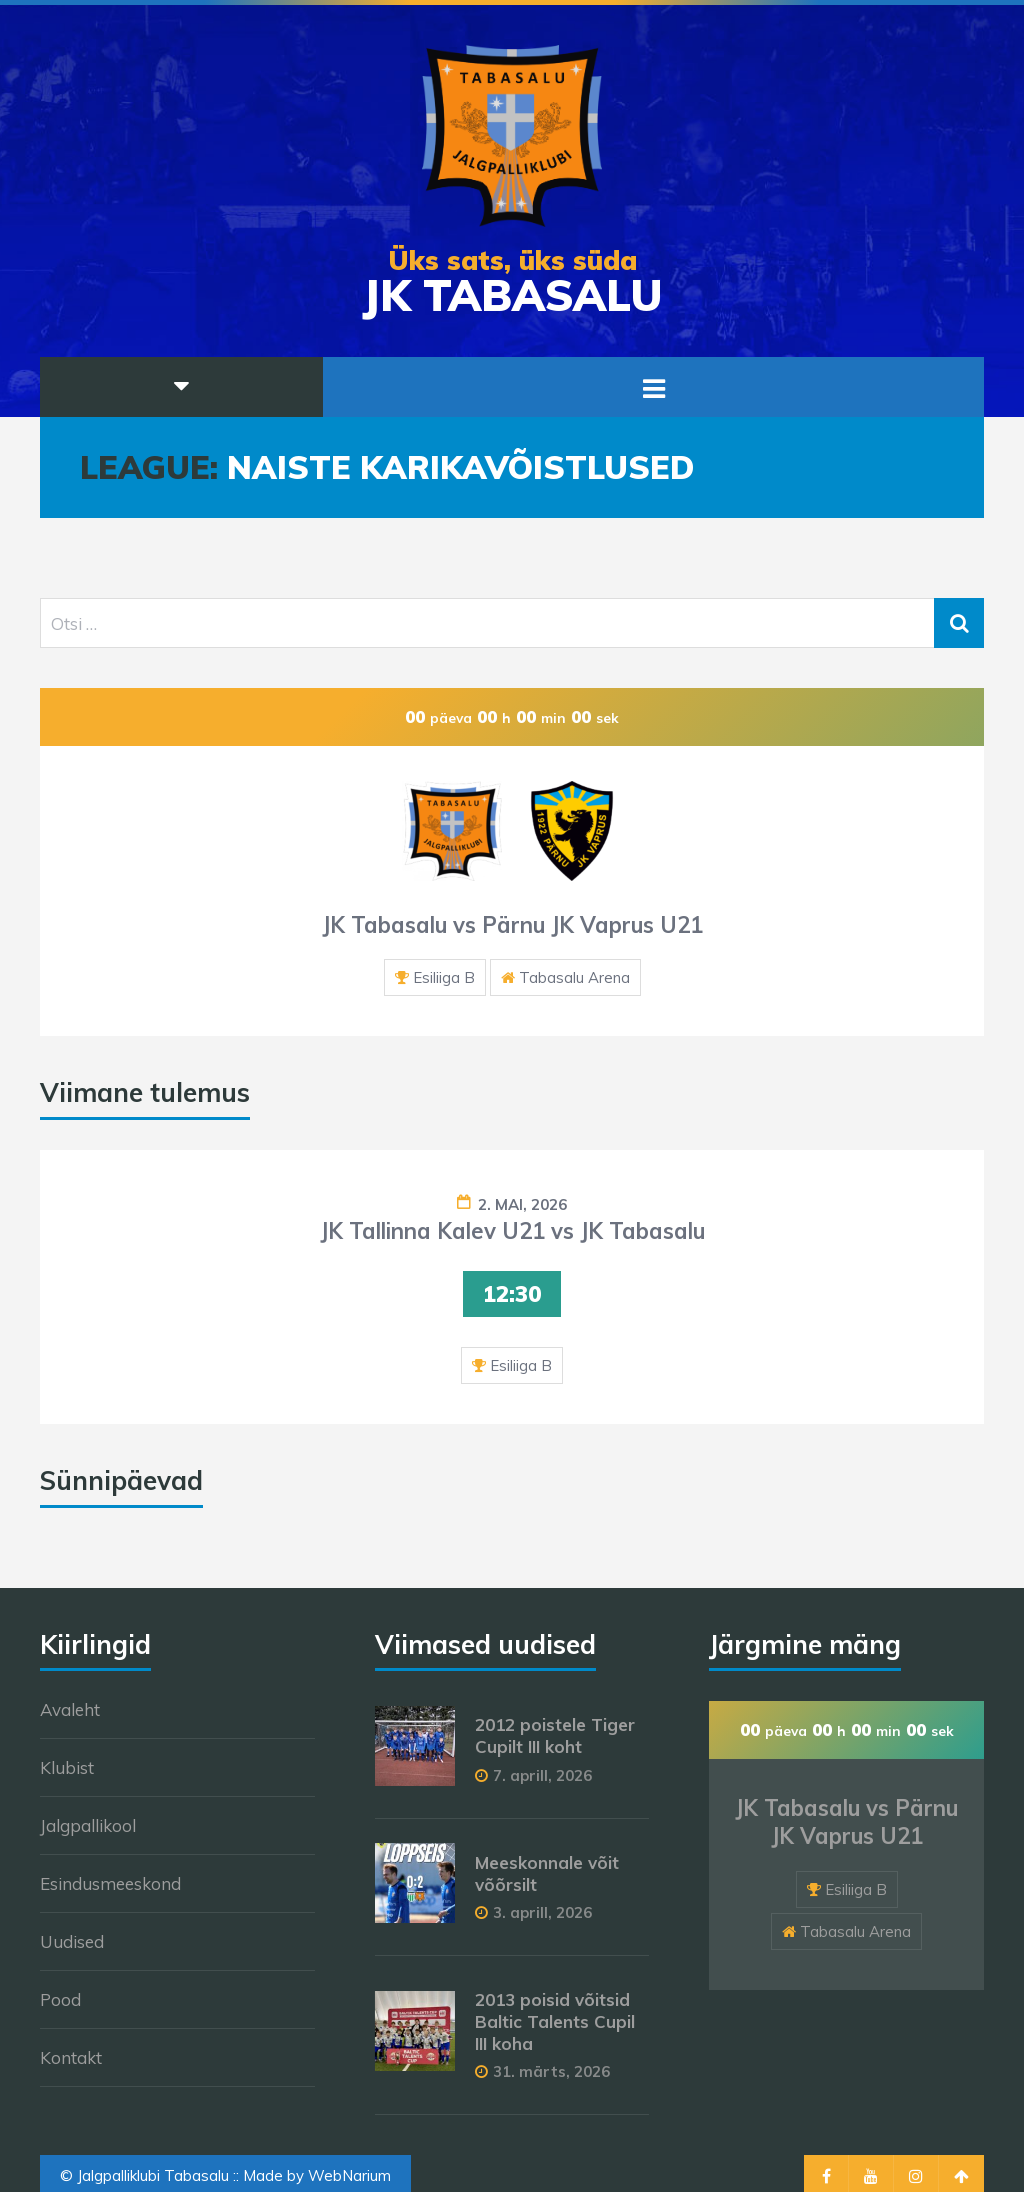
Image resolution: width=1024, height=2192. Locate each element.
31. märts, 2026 (551, 2071)
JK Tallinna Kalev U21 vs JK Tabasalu (512, 1231)
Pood (60, 1999)
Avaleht (70, 1709)
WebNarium (349, 2175)
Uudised (72, 1941)
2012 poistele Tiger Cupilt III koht (555, 1735)
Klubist (67, 1767)
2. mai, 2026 (522, 1204)
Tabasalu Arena (574, 977)
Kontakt (71, 2057)
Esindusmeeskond (110, 1883)
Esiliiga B (444, 977)
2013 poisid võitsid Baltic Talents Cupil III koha (555, 2021)
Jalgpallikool (88, 1825)
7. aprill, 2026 (542, 1775)
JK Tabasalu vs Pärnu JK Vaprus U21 (512, 925)
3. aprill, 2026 (542, 1912)
